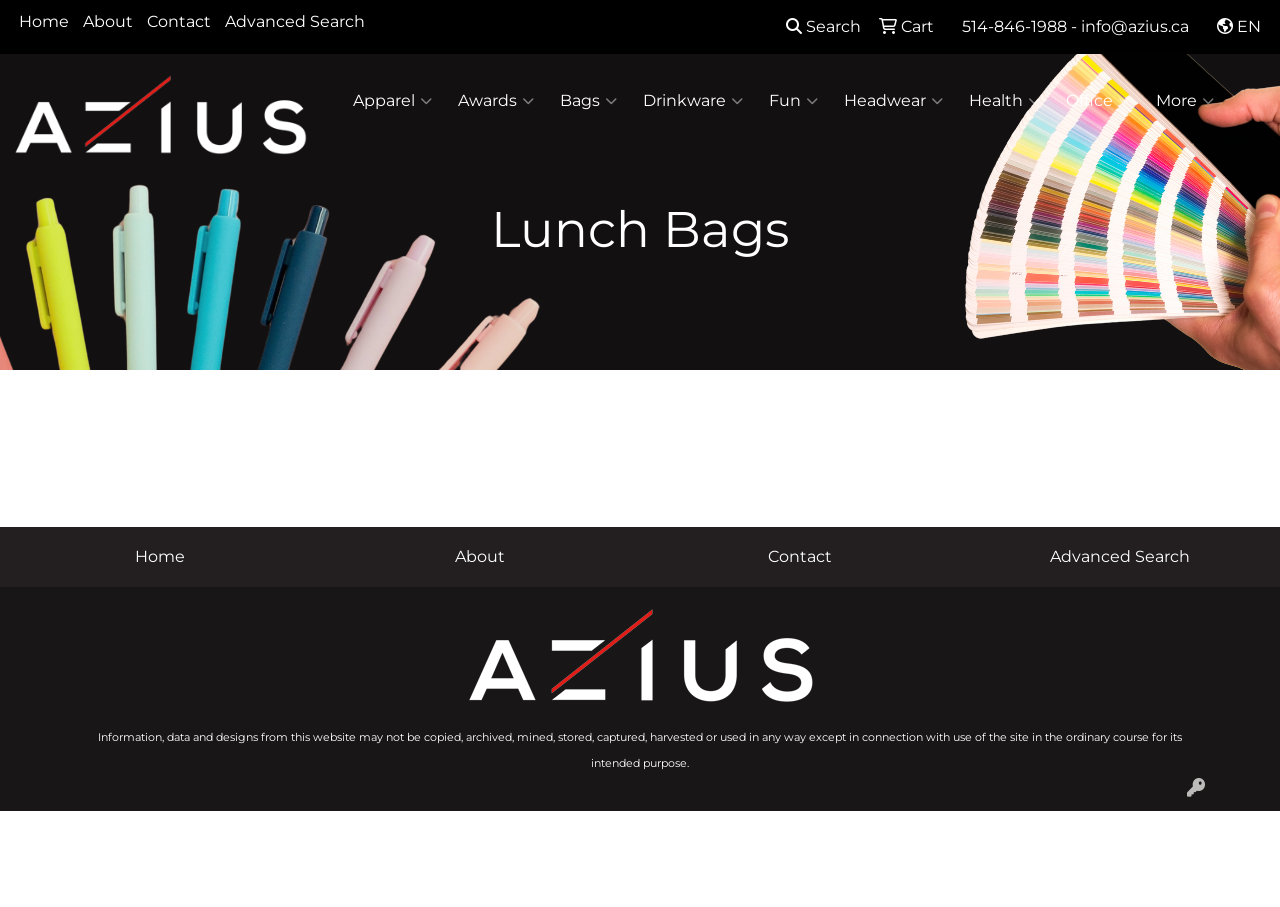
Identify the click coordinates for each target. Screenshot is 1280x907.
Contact (179, 21)
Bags (588, 101)
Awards (496, 101)
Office (1098, 101)
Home (44, 21)
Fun (793, 101)
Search (823, 26)
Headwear (893, 101)
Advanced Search (295, 21)
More (1185, 101)
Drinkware (693, 101)
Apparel (392, 101)
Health (1004, 101)
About (108, 21)
